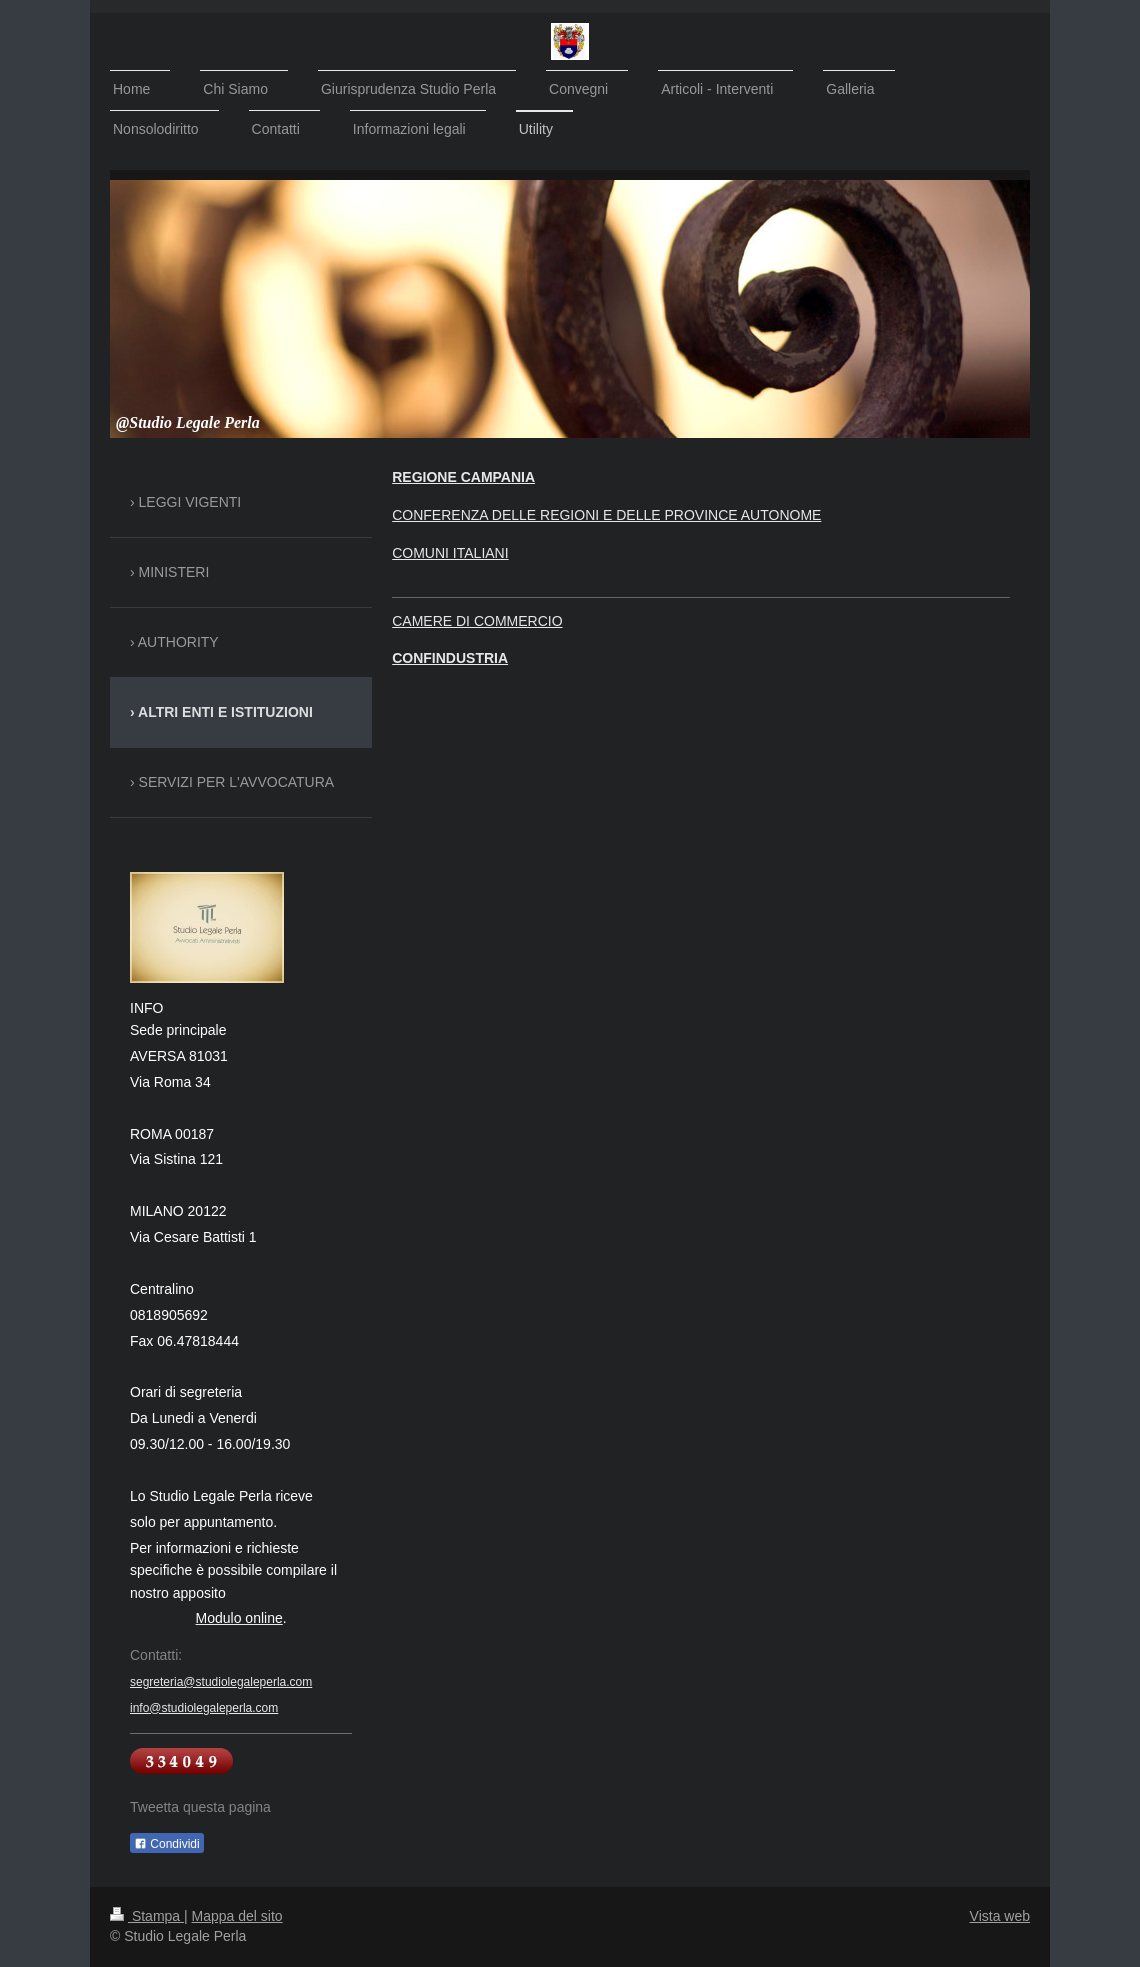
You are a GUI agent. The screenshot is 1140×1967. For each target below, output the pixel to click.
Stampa (147, 1916)
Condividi (167, 1844)
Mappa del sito (237, 1916)
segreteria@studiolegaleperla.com (221, 1682)
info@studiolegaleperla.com (204, 1708)
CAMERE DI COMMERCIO (477, 621)
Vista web (1000, 1916)
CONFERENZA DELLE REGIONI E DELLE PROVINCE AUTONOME (606, 515)
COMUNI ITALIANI (450, 553)
